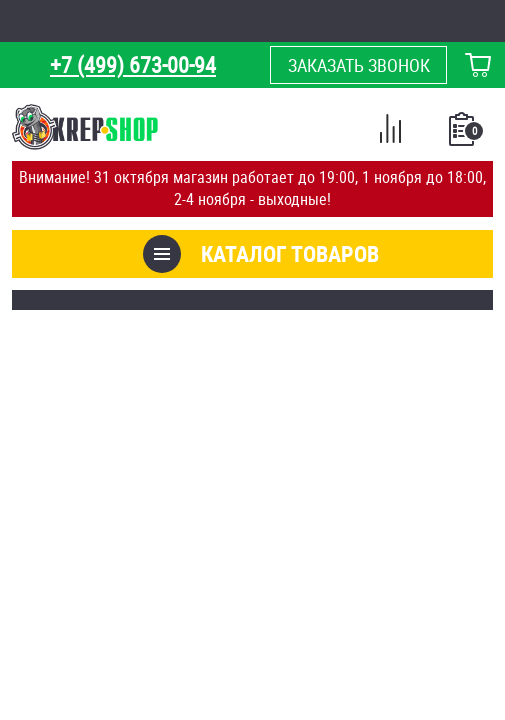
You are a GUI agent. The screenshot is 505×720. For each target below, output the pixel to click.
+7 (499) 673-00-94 (133, 64)
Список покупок (463, 135)
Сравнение (390, 132)
